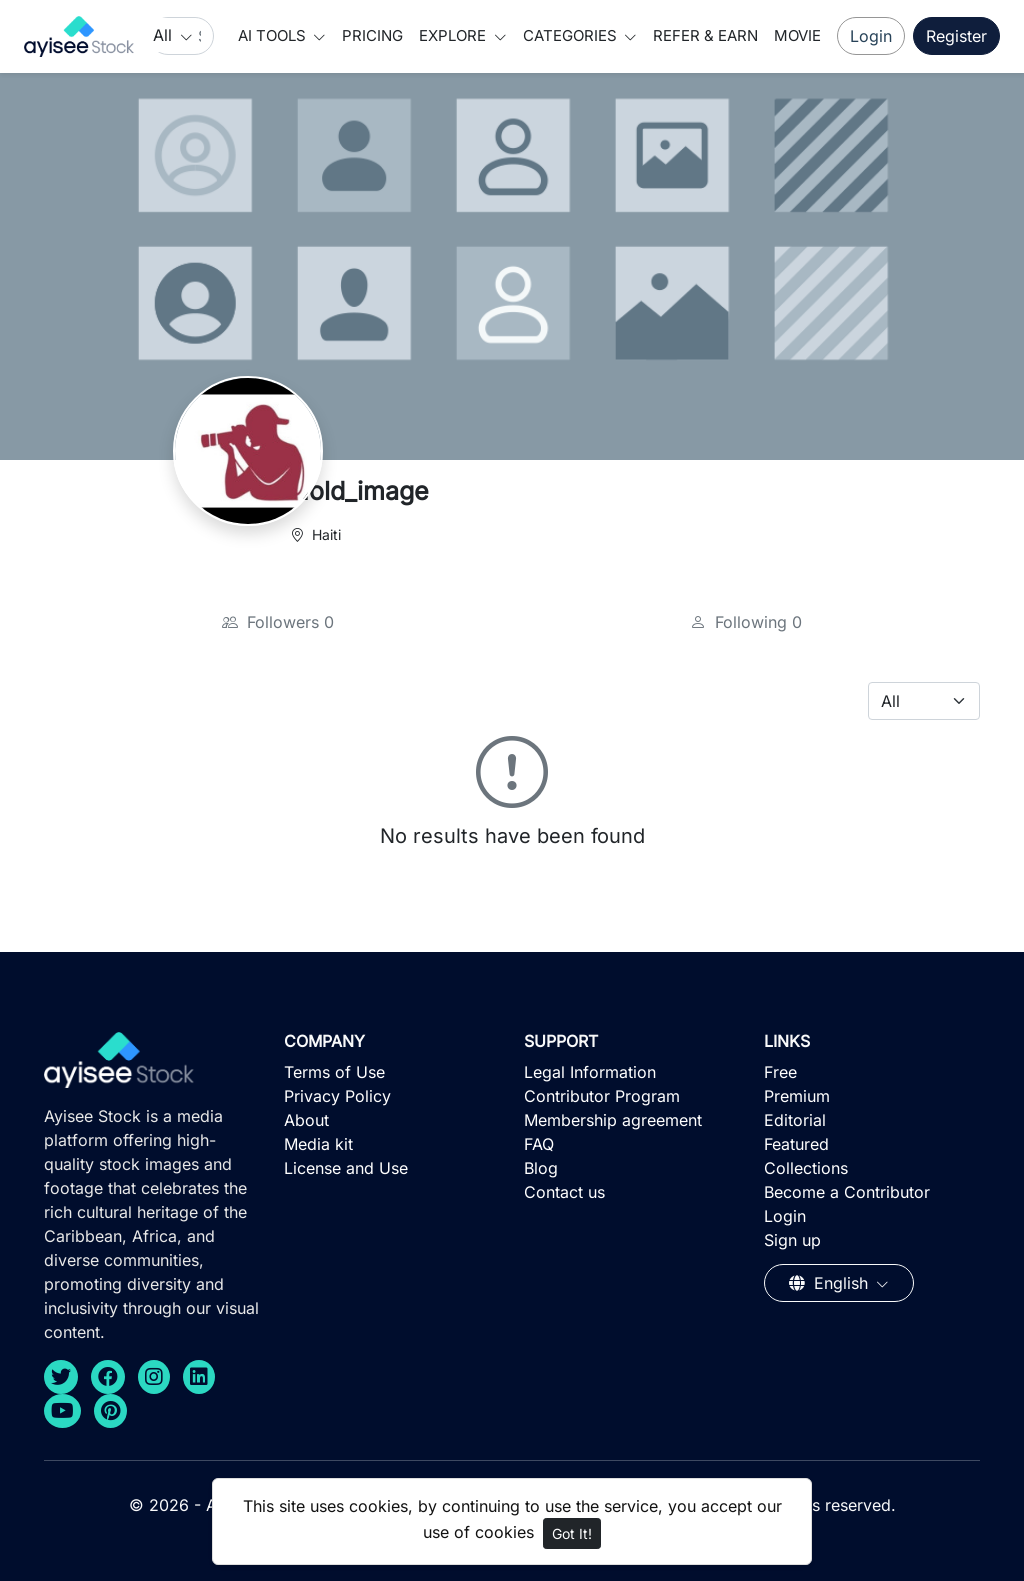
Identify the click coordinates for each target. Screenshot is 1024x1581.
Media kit (318, 1144)
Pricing (372, 35)
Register (956, 36)
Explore (454, 35)
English (831, 1283)
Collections (806, 1168)
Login (871, 36)
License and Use (346, 1168)
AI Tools (274, 35)
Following (746, 622)
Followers (278, 622)
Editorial (795, 1120)
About (306, 1120)
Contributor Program (602, 1096)
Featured (796, 1144)
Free (780, 1072)
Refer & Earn (705, 35)
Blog (541, 1168)
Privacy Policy (337, 1096)
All (165, 35)
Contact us (564, 1192)
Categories (572, 35)
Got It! (572, 1533)
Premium (797, 1096)
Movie (797, 35)
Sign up (792, 1240)
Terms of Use (334, 1072)
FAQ (539, 1144)
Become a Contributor (847, 1192)
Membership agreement (613, 1120)
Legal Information (590, 1072)
